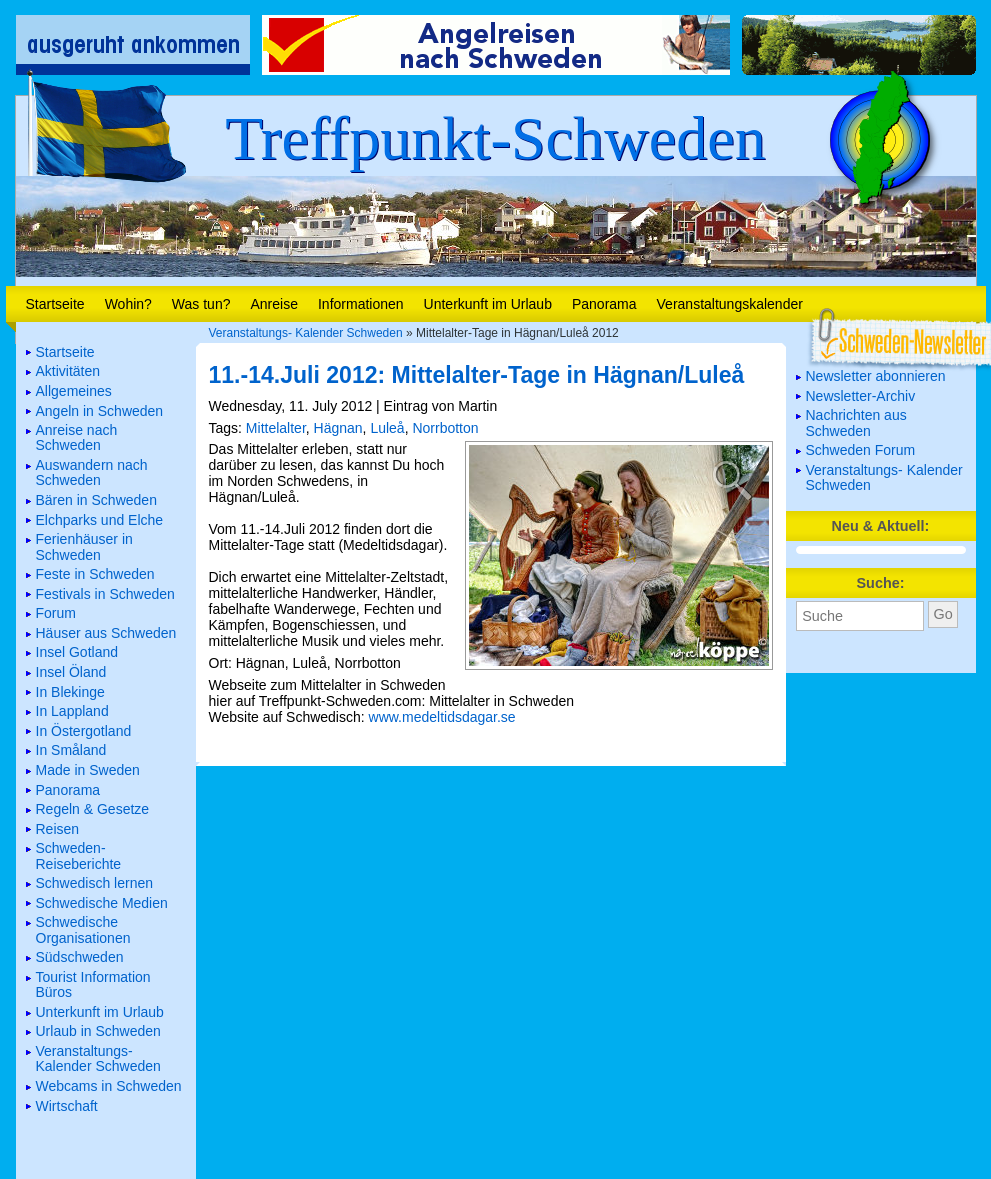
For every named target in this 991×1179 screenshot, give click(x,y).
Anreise (273, 304)
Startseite (55, 304)
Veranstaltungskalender (730, 304)
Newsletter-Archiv (861, 396)
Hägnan (338, 428)
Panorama (604, 304)
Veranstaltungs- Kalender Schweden (306, 333)
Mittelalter (276, 428)
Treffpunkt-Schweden (495, 138)
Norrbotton (445, 428)
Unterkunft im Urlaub (488, 304)
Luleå (387, 428)
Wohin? (128, 304)
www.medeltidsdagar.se (442, 717)
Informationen (361, 304)
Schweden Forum (861, 450)
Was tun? (201, 304)
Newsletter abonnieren (876, 376)
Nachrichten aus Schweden (856, 422)
